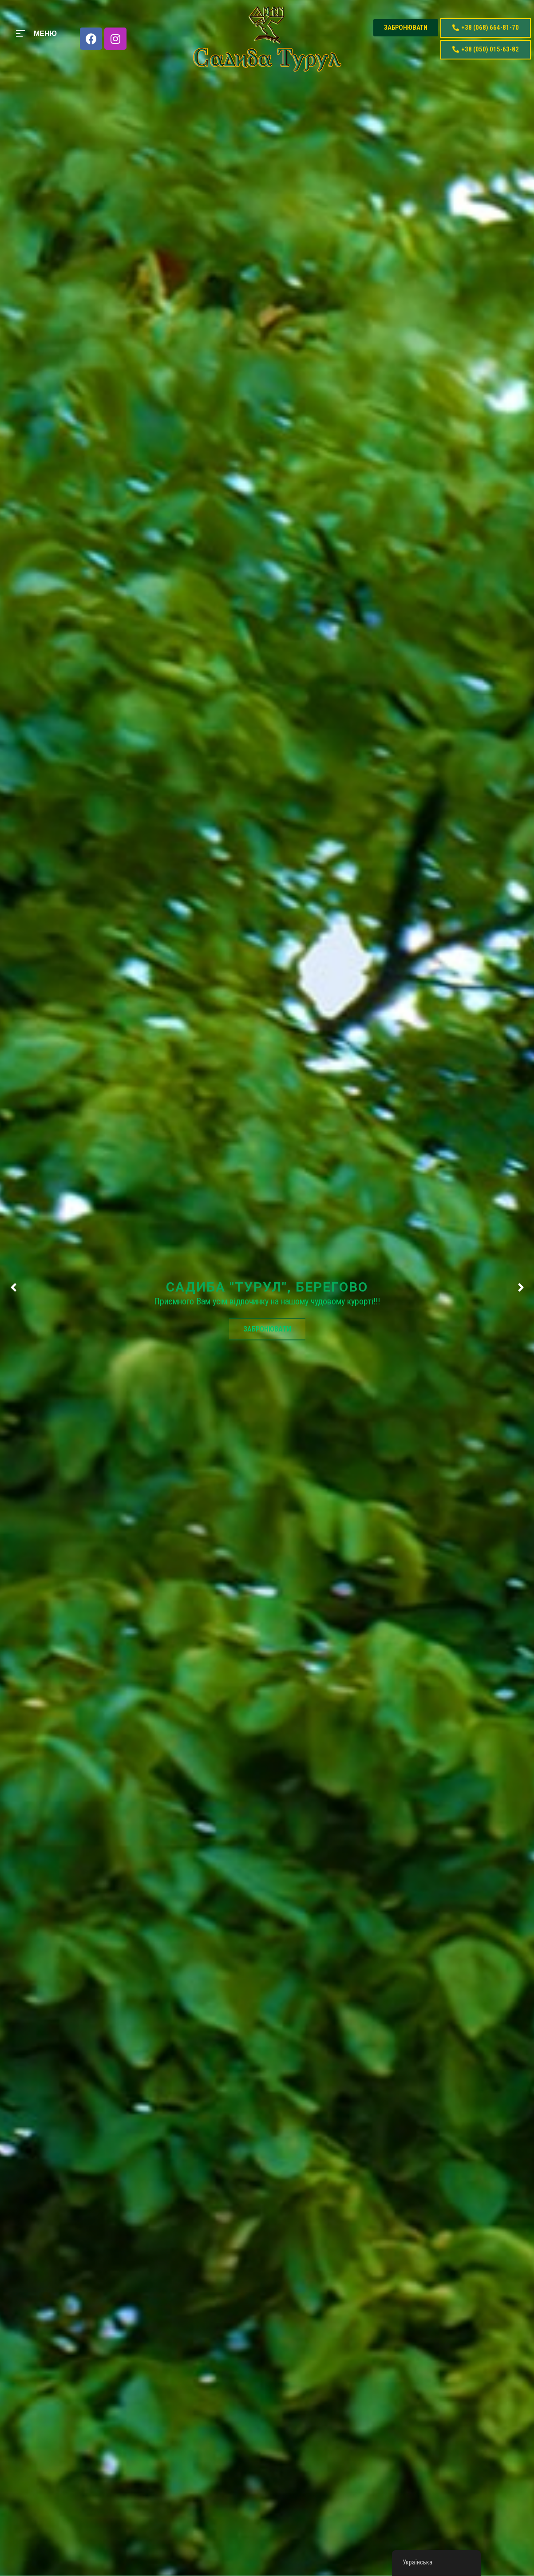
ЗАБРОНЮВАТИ (267, 1329)
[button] (405, 27)
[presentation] (13, 1287)
